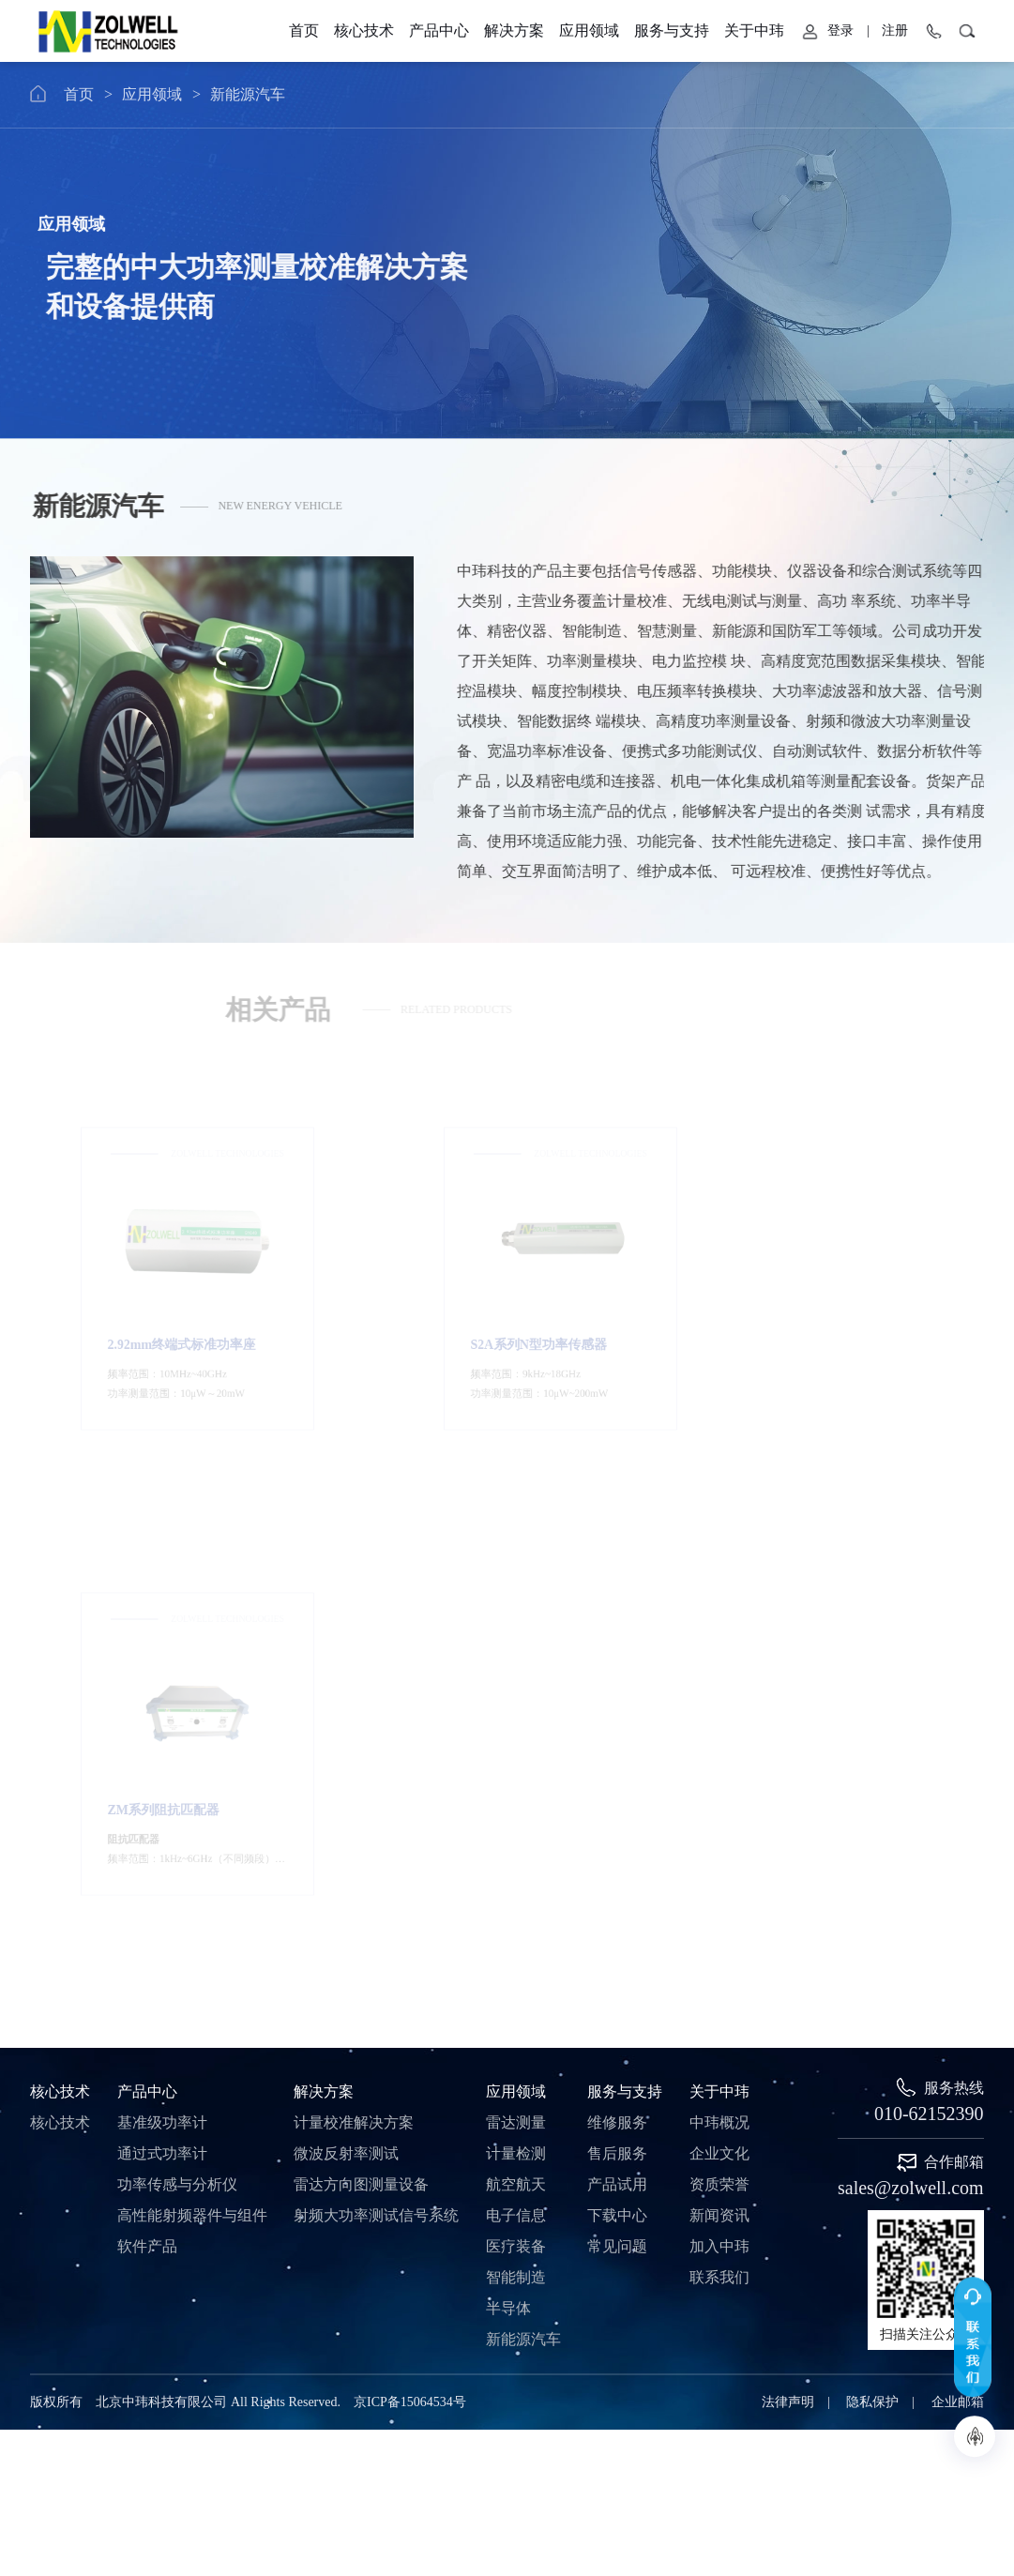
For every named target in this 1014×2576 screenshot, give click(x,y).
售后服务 (617, 1654)
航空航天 (516, 1685)
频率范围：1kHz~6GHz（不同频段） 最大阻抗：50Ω (834, 1344)
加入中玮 (719, 1747)
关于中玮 (950, 30)
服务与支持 (844, 30)
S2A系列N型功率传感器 (499, 1310)
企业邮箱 (957, 1903)
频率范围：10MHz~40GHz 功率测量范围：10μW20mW (173, 1344)
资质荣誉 (719, 1685)
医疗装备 (516, 1747)
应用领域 (211, 94)
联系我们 (719, 1778)
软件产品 (147, 1747)
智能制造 (516, 1778)
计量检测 (516, 1654)
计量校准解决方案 (354, 1623)
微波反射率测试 (346, 1654)
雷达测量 (516, 1623)
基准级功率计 (162, 1623)
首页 (138, 94)
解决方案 (324, 1592)
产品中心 (147, 1592)
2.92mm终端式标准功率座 (177, 1310)
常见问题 (617, 1747)
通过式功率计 (162, 1654)
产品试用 (617, 1685)
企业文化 (719, 1654)
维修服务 (617, 1623)
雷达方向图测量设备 (361, 1685)
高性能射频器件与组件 (192, 1716)
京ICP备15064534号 (410, 1903)
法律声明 (788, 1903)
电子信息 (516, 1716)
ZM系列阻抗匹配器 (816, 1310)
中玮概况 (719, 1623)
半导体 (508, 1809)
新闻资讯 (719, 1716)
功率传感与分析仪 (177, 1685)
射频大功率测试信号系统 (376, 1716)
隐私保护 (872, 1903)
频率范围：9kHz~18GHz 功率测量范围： (500, 1344)
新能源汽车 (306, 94)
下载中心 (617, 1716)
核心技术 (60, 1592)
